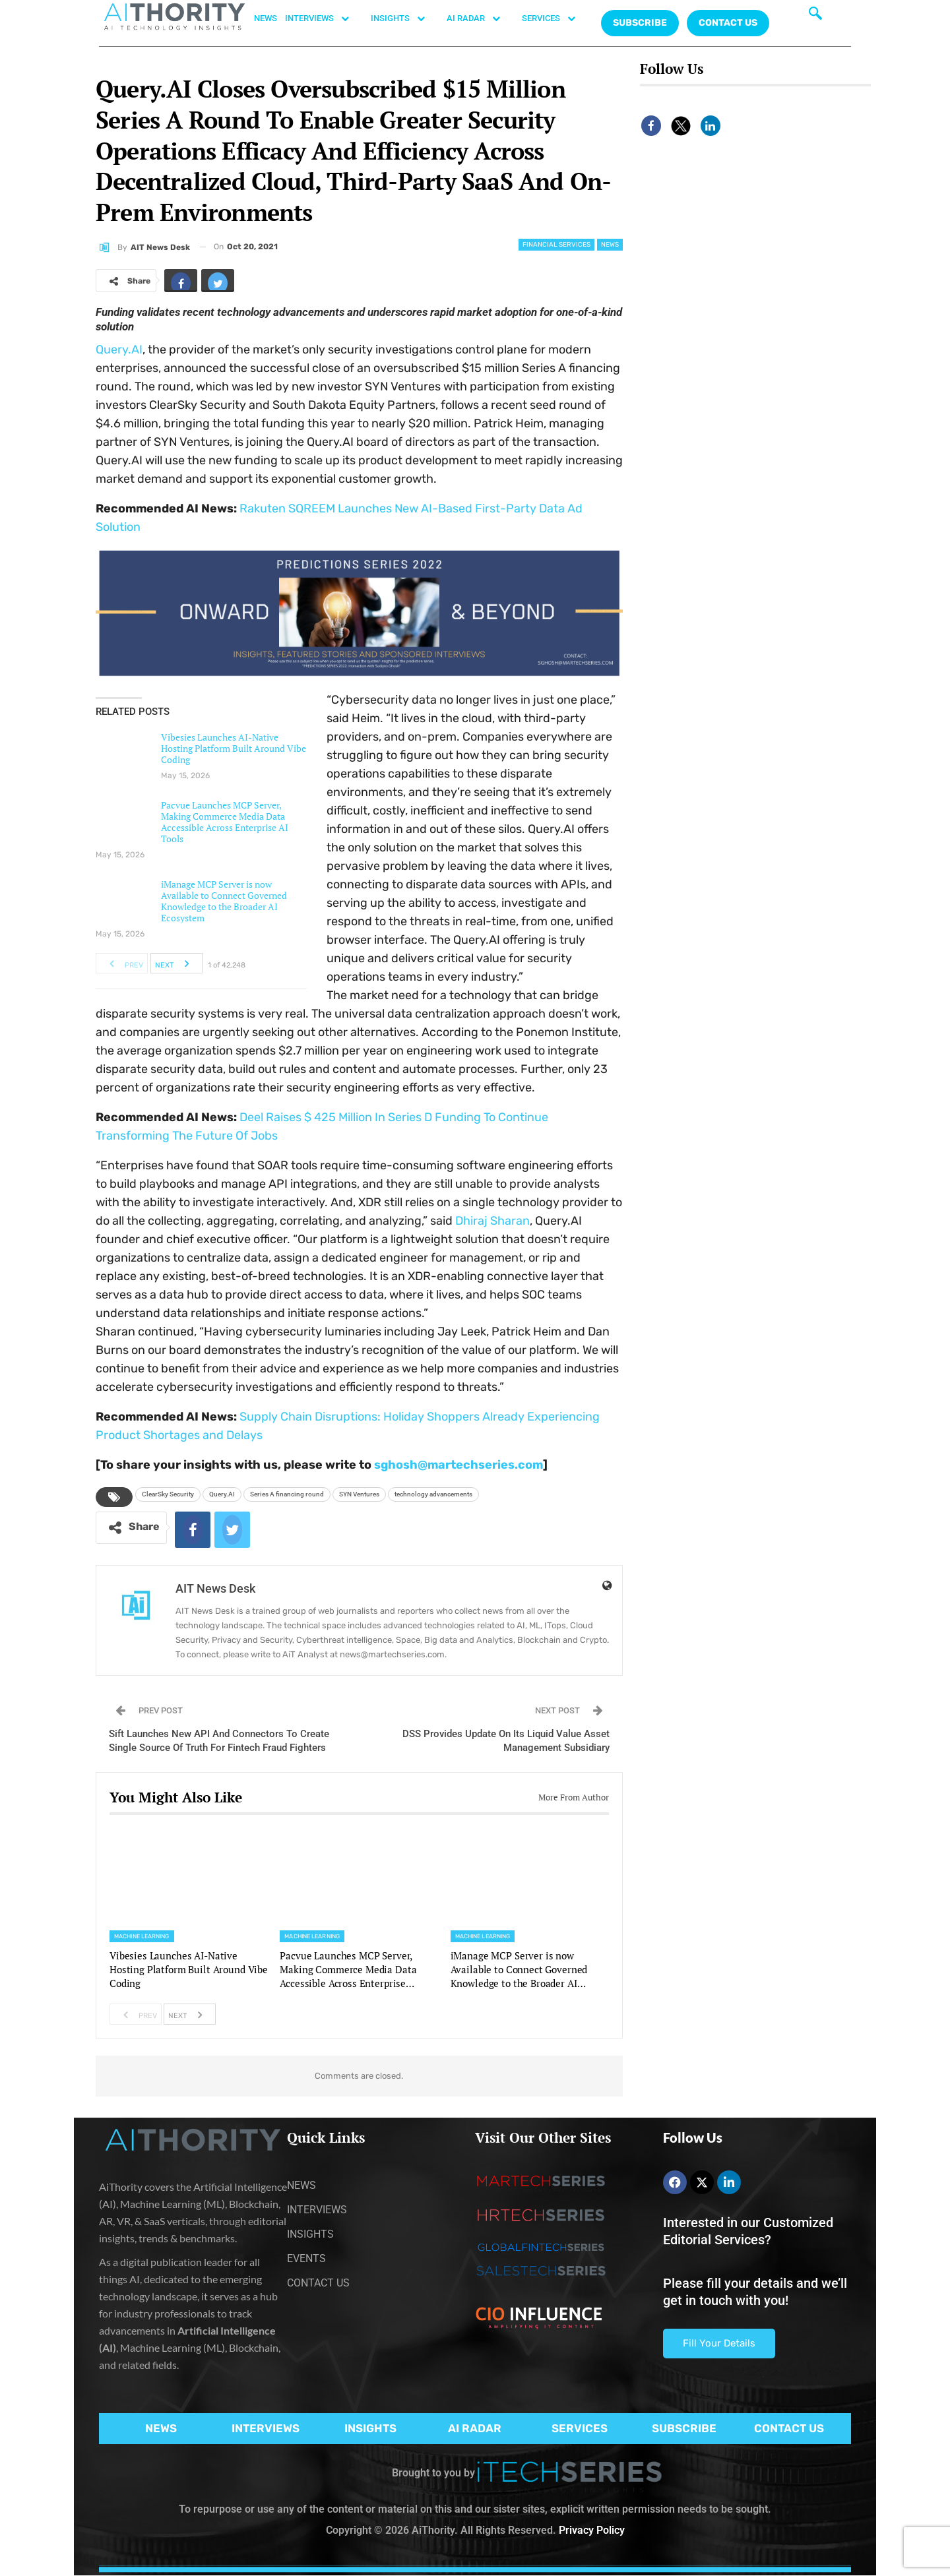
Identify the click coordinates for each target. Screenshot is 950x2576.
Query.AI (119, 349)
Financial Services (556, 245)
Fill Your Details (719, 2343)
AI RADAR (480, 18)
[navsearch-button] (815, 16)
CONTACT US (728, 22)
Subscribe (640, 22)
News (610, 245)
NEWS (265, 18)
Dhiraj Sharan (491, 1220)
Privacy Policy (592, 2530)
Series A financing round (287, 1494)
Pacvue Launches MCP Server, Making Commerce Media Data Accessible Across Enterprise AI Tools (224, 822)
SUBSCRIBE (684, 2428)
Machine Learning (142, 1936)
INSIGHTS (405, 18)
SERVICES (555, 18)
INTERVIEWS (324, 18)
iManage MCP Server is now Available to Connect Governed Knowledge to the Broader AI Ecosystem (224, 901)
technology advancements (433, 1494)
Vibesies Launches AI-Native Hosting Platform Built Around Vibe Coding (233, 748)
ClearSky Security (168, 1494)
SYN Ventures (359, 1494)
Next (176, 963)
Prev (122, 963)
